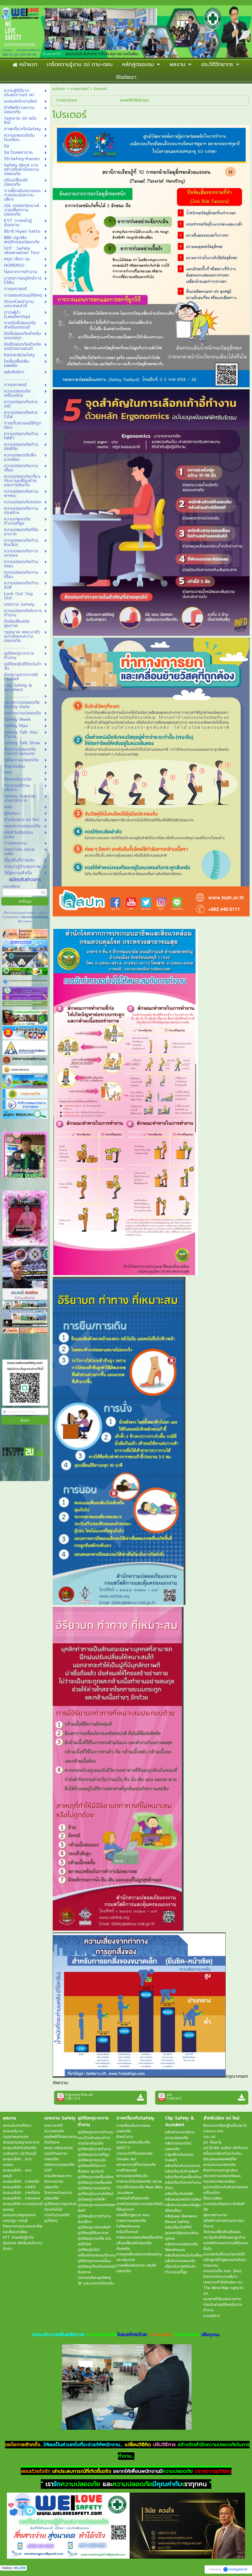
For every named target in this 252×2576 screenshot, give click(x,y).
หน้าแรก (58, 89)
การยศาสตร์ (79, 89)
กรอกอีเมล (11, 886)
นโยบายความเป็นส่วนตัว (33, 919)
